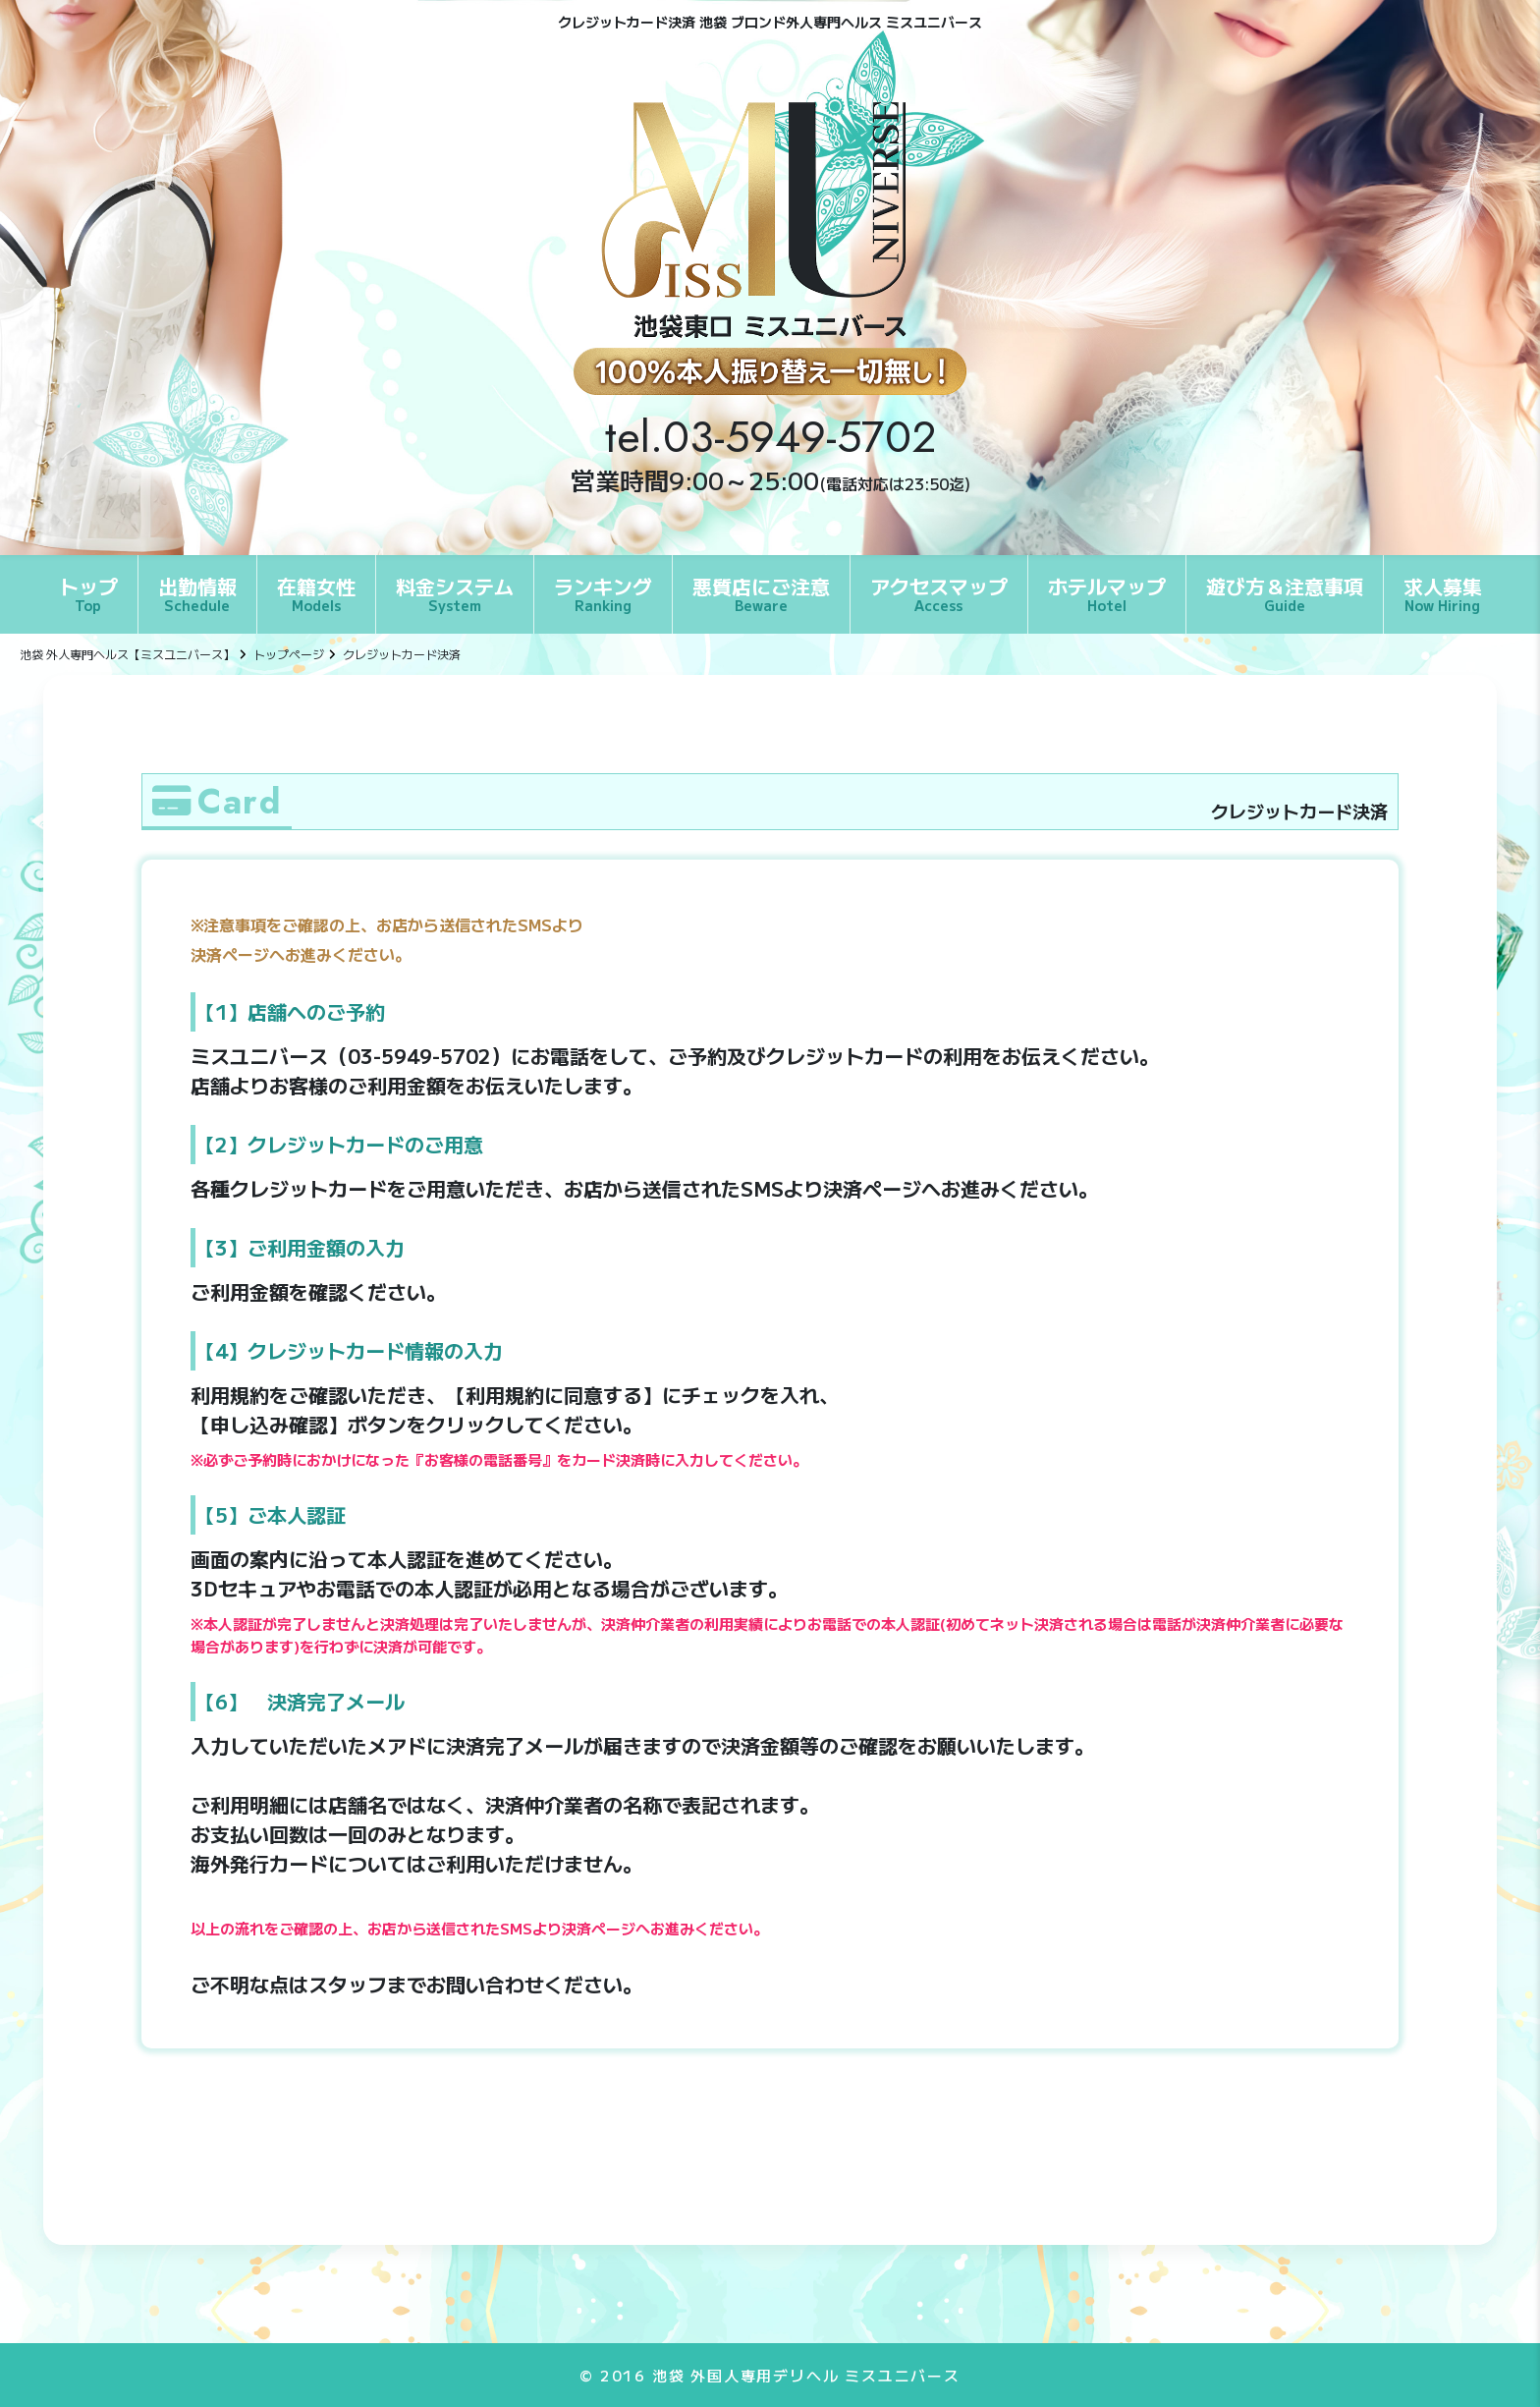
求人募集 (1442, 593)
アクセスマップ (939, 593)
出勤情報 (197, 593)
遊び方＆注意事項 (1284, 593)
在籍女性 (316, 593)
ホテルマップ (1107, 593)
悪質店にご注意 (761, 593)
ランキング (603, 593)
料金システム (455, 593)
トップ (88, 593)
